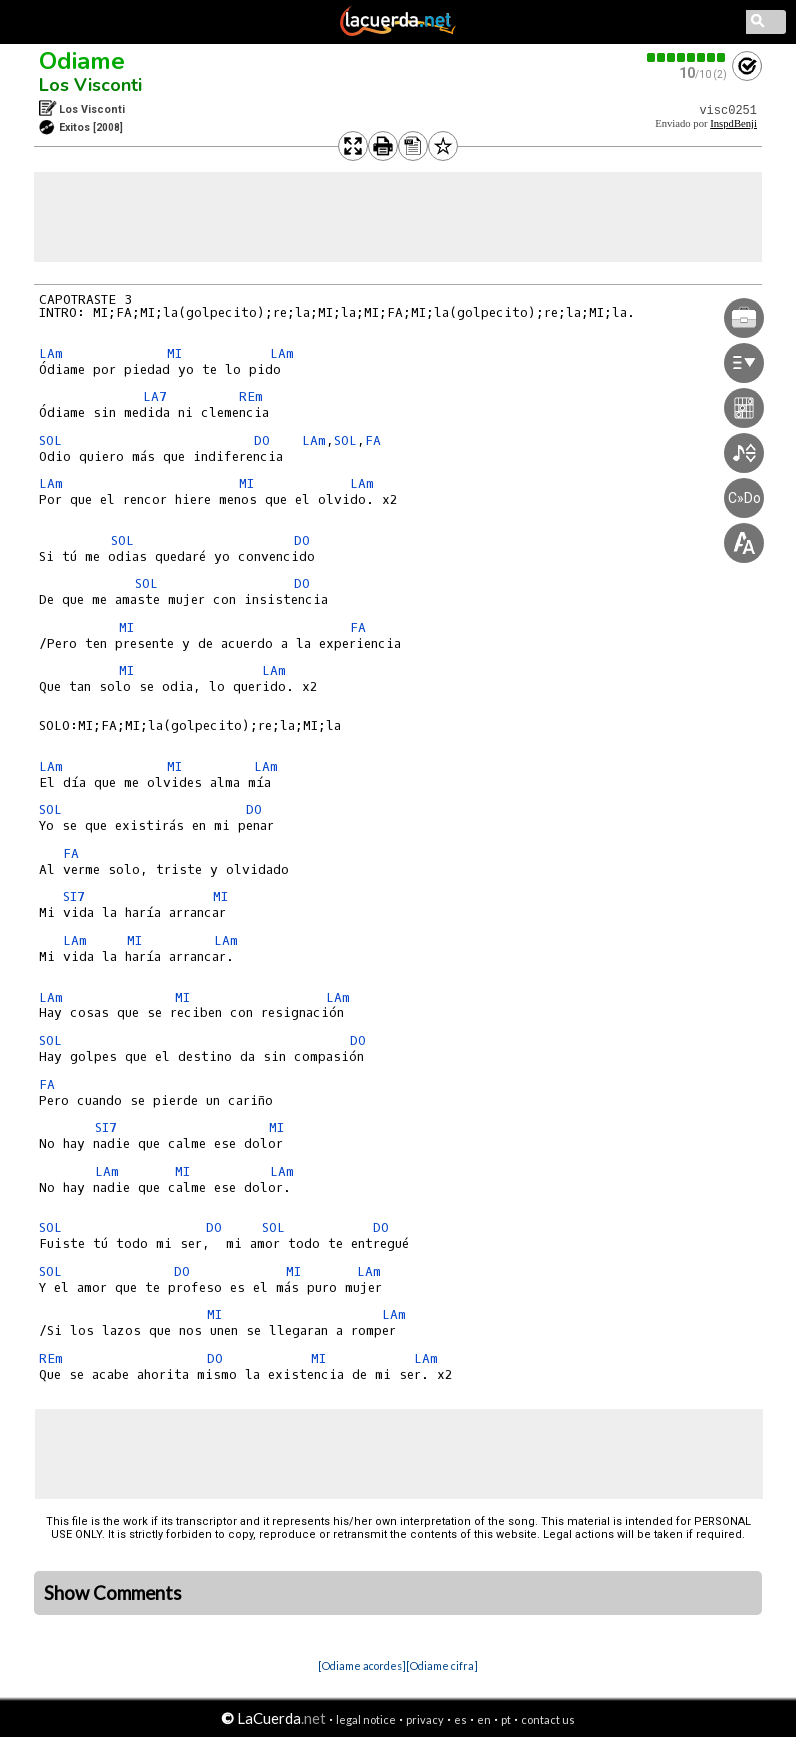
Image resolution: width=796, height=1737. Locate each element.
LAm (51, 353)
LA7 (155, 396)
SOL (50, 440)
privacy (425, 1719)
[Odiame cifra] (442, 1665)
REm (251, 396)
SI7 (74, 896)
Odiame (82, 61)
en (484, 1719)
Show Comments (113, 1593)
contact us (548, 1719)
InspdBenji (733, 123)
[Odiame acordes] (362, 1665)
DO (262, 440)
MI (174, 353)
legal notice (366, 1719)
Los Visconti (90, 85)
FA (373, 440)
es (460, 1719)
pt (506, 1719)
